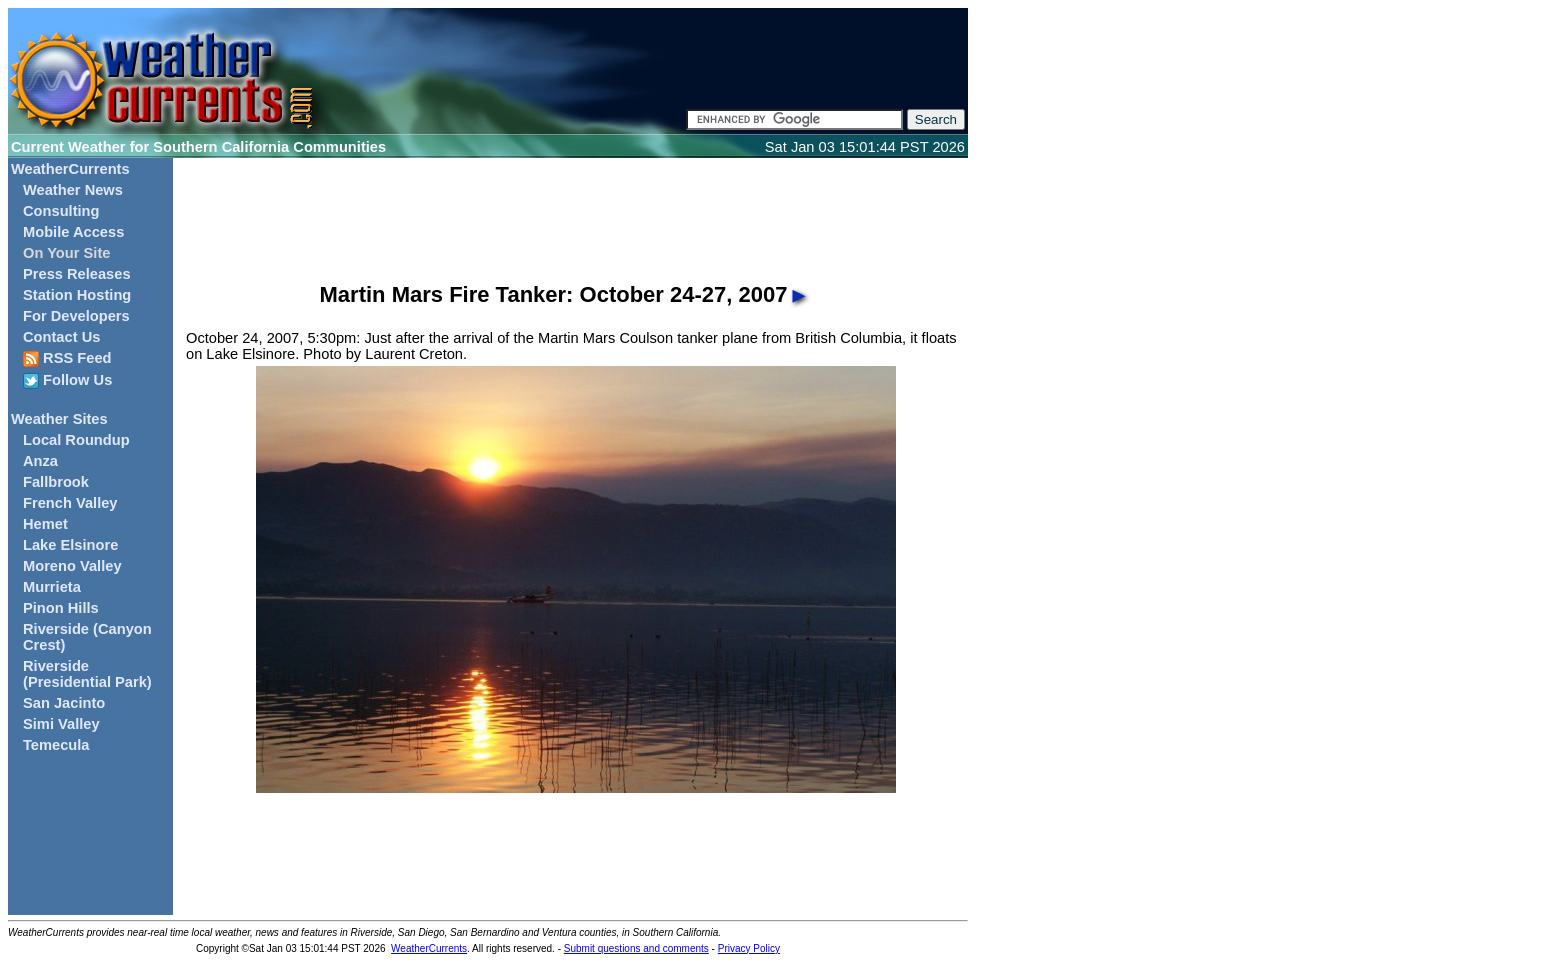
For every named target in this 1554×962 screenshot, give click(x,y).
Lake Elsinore (70, 545)
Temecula (56, 745)
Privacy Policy (749, 948)
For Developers (76, 316)
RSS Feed (67, 358)
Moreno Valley (72, 566)
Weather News (73, 190)
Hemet (45, 524)
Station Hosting (77, 295)
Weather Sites (59, 419)
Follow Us (67, 380)
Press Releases (77, 274)
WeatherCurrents (70, 169)
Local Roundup (76, 440)
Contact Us (61, 337)
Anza (40, 461)
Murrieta (52, 587)
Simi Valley (61, 724)
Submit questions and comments (636, 948)
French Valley (70, 503)
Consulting (61, 211)
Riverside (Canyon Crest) (87, 637)
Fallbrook (56, 482)
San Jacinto (64, 703)
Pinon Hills (61, 608)
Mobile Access (73, 232)
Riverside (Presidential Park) (87, 674)
